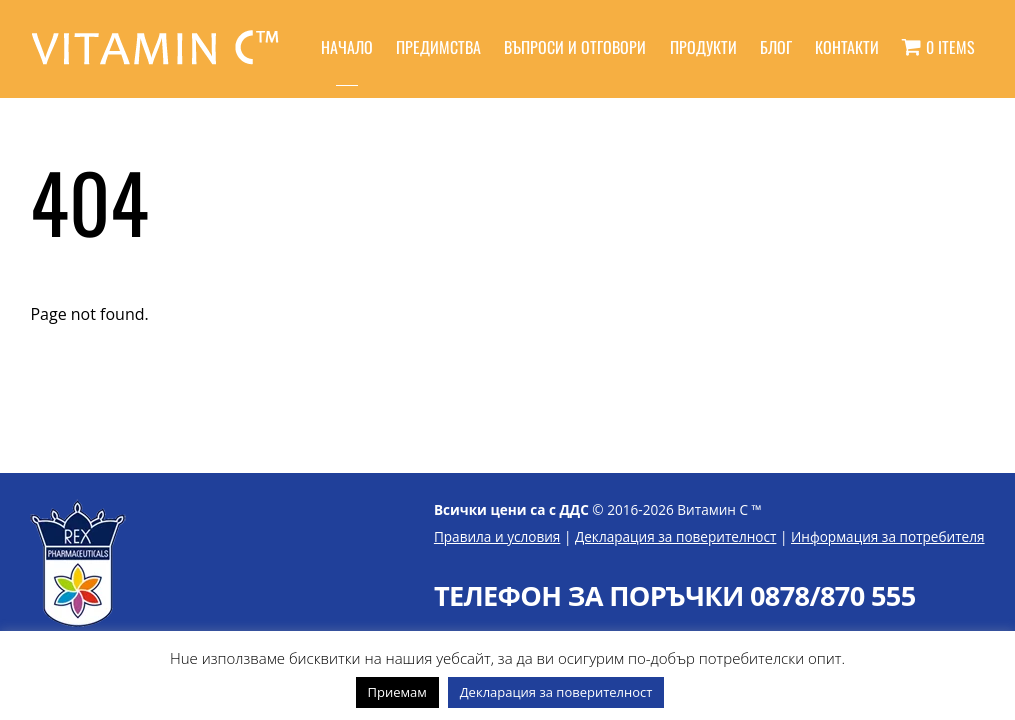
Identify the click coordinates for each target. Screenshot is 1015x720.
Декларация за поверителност (676, 536)
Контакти (847, 47)
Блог (776, 47)
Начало (347, 47)
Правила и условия (497, 536)
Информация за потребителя (888, 536)
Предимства (438, 47)
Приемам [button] (397, 692)
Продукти (703, 47)
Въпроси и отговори (575, 47)
